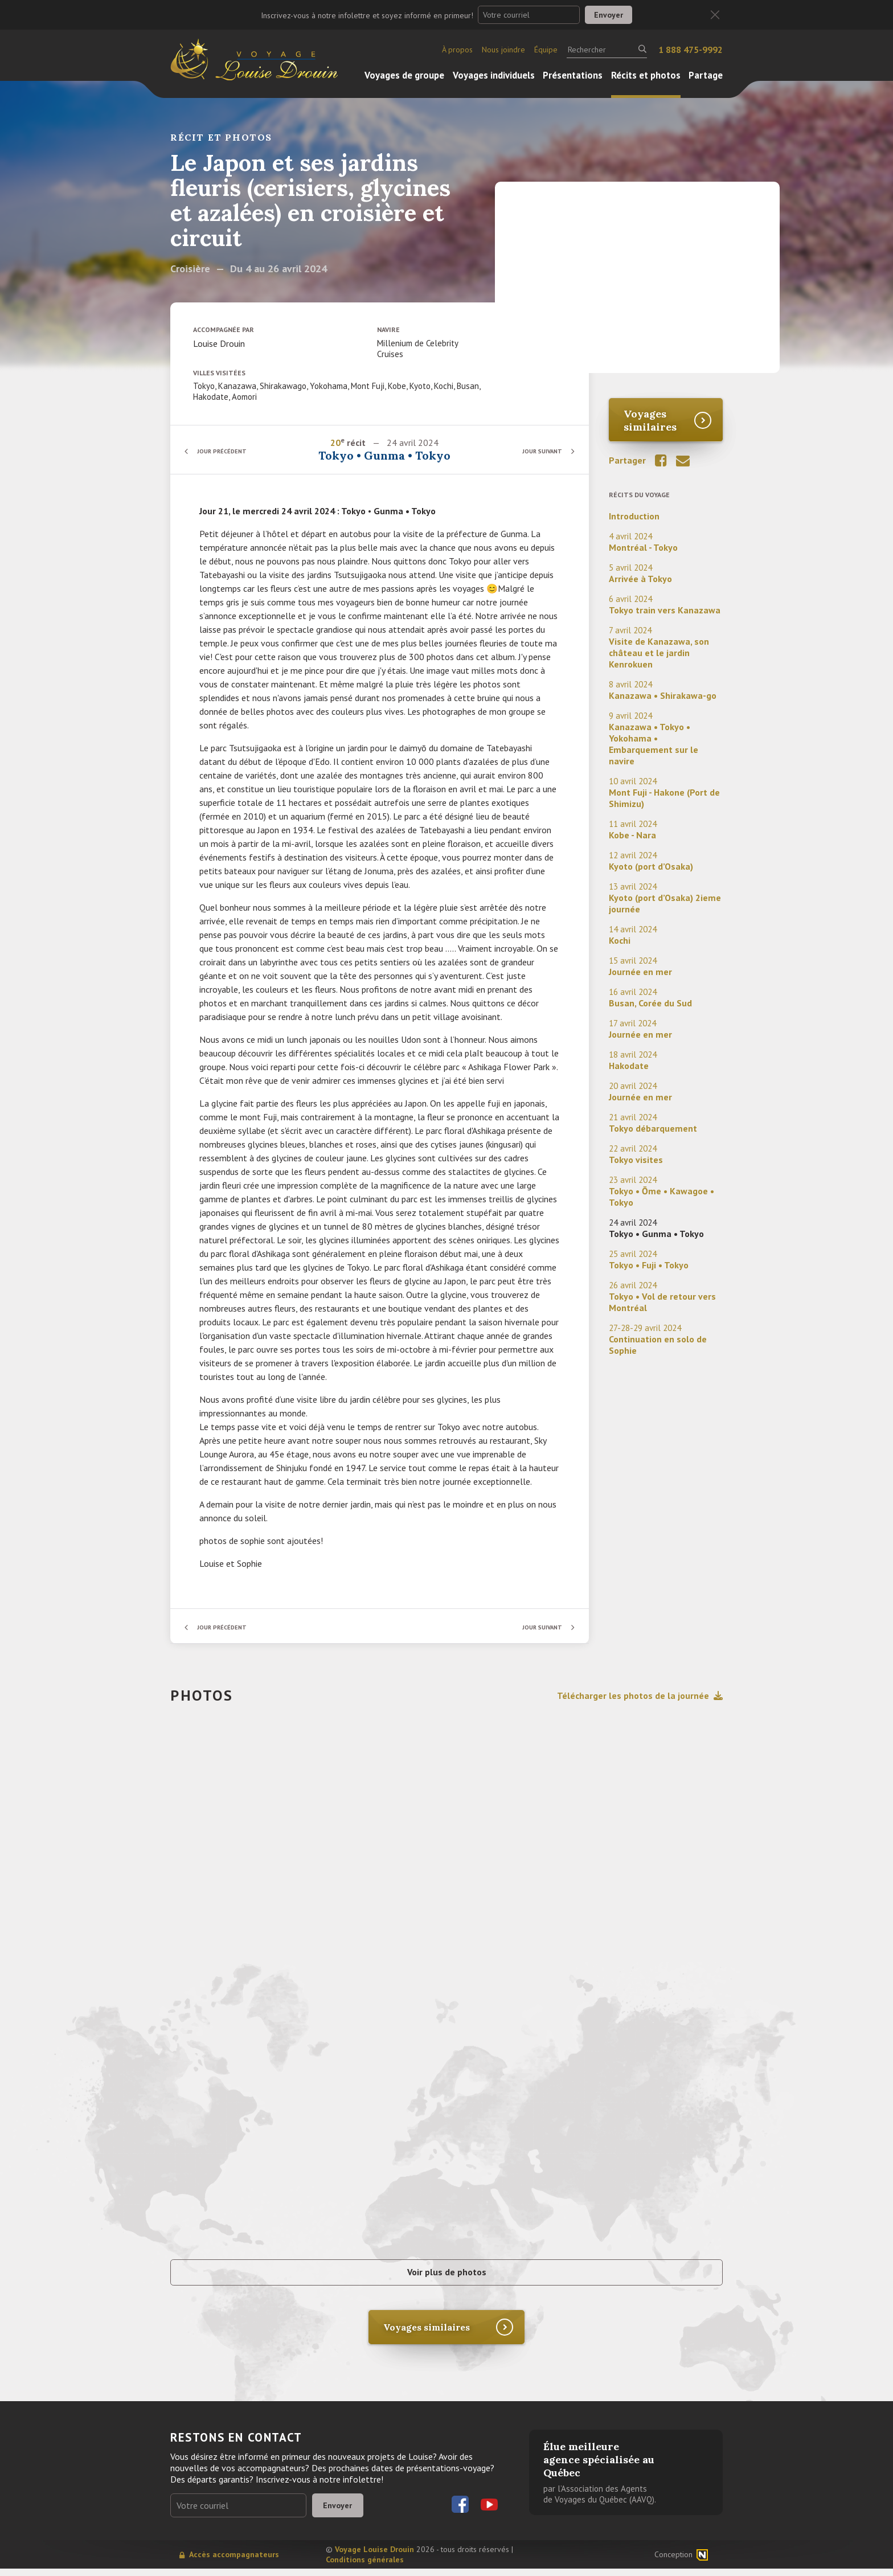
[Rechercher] (607, 49)
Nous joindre (503, 49)
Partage (706, 75)
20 (336, 442)
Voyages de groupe (404, 75)
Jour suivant (537, 451)
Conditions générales (365, 2567)
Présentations (573, 75)
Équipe (546, 49)
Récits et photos (646, 75)
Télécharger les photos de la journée (640, 1695)
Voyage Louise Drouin (374, 2557)
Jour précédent (227, 451)
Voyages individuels (494, 75)
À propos (457, 49)
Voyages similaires (650, 420)
